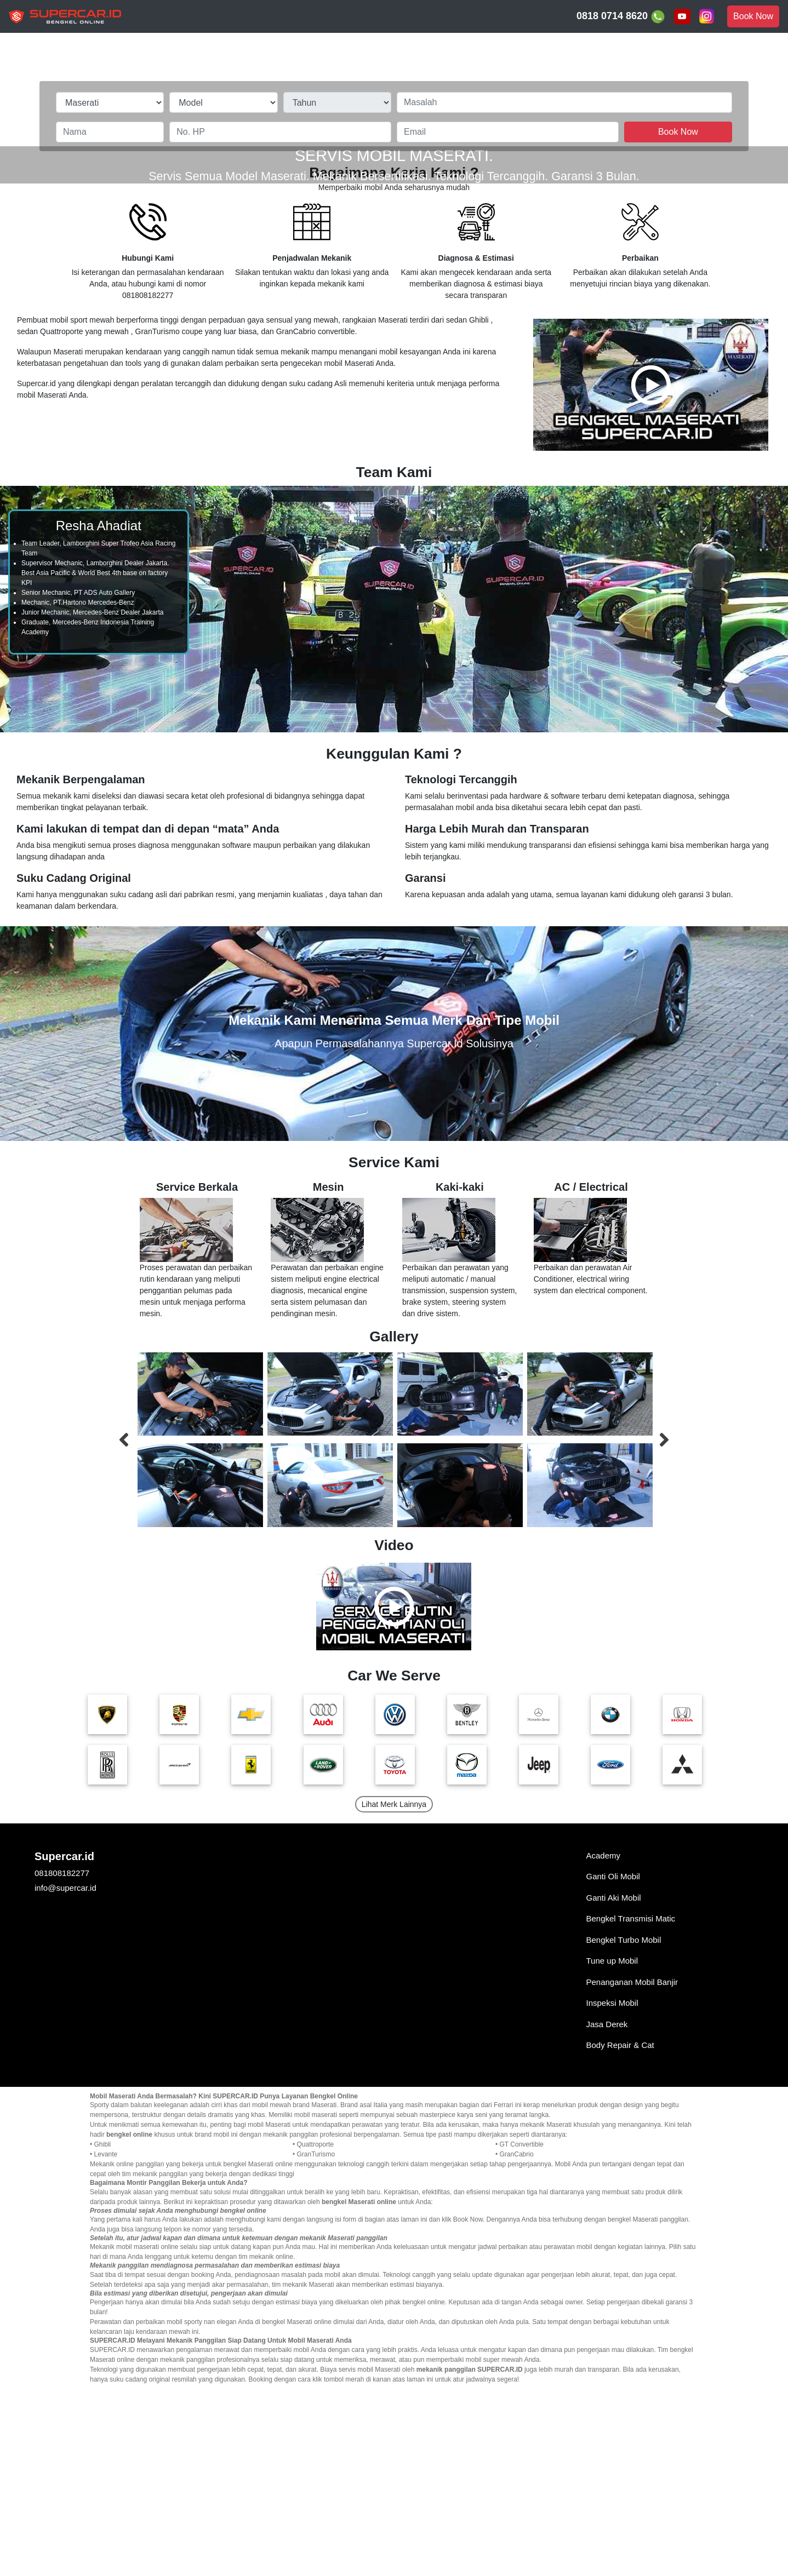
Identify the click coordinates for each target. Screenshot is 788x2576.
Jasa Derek (607, 2216)
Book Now (753, 16)
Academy (603, 2047)
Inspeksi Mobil (612, 2194)
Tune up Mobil (612, 2152)
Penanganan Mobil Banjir (632, 2173)
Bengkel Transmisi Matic (631, 2110)
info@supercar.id (65, 2079)
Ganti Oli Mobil (613, 2068)
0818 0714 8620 (620, 16)
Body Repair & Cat (620, 2236)
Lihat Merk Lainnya (394, 1996)
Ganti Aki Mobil (613, 2089)
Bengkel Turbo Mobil (623, 2131)
